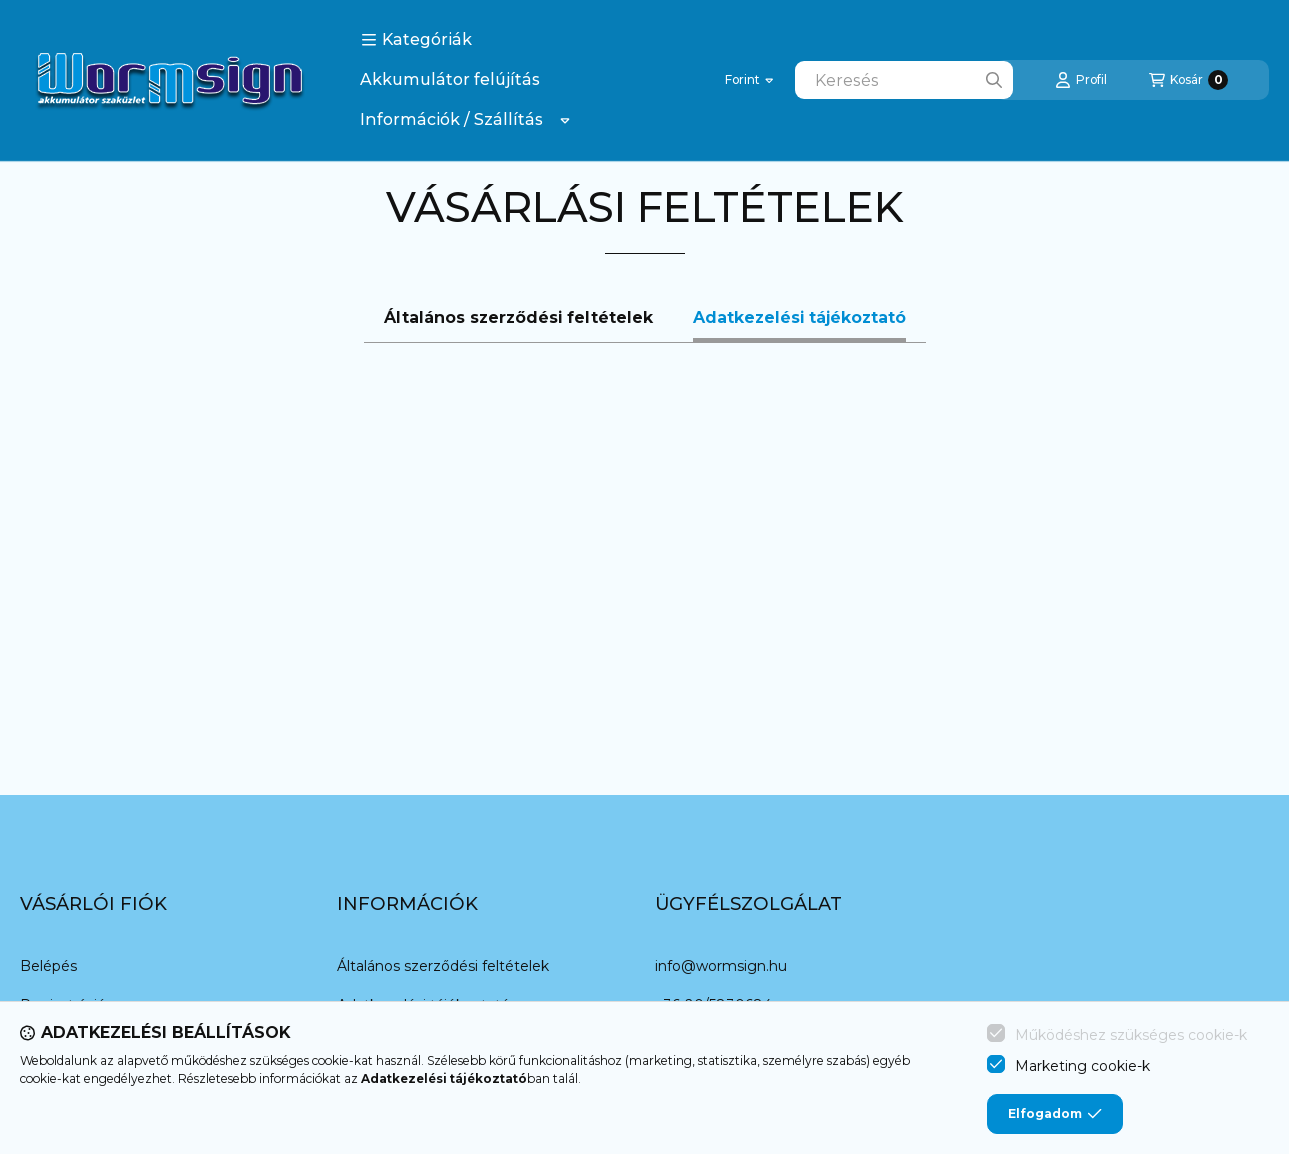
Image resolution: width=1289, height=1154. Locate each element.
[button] (416, 40)
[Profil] (1081, 80)
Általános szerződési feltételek (443, 966)
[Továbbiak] (565, 120)
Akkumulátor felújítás (450, 79)
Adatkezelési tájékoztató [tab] (799, 317)
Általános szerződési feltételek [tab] (518, 317)
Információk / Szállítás (451, 119)
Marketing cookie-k (1082, 1066)
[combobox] (904, 80)
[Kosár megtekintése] (1188, 80)
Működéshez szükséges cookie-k (1131, 1035)
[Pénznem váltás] (749, 80)
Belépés (48, 966)
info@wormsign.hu (721, 966)
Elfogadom (1055, 1114)
